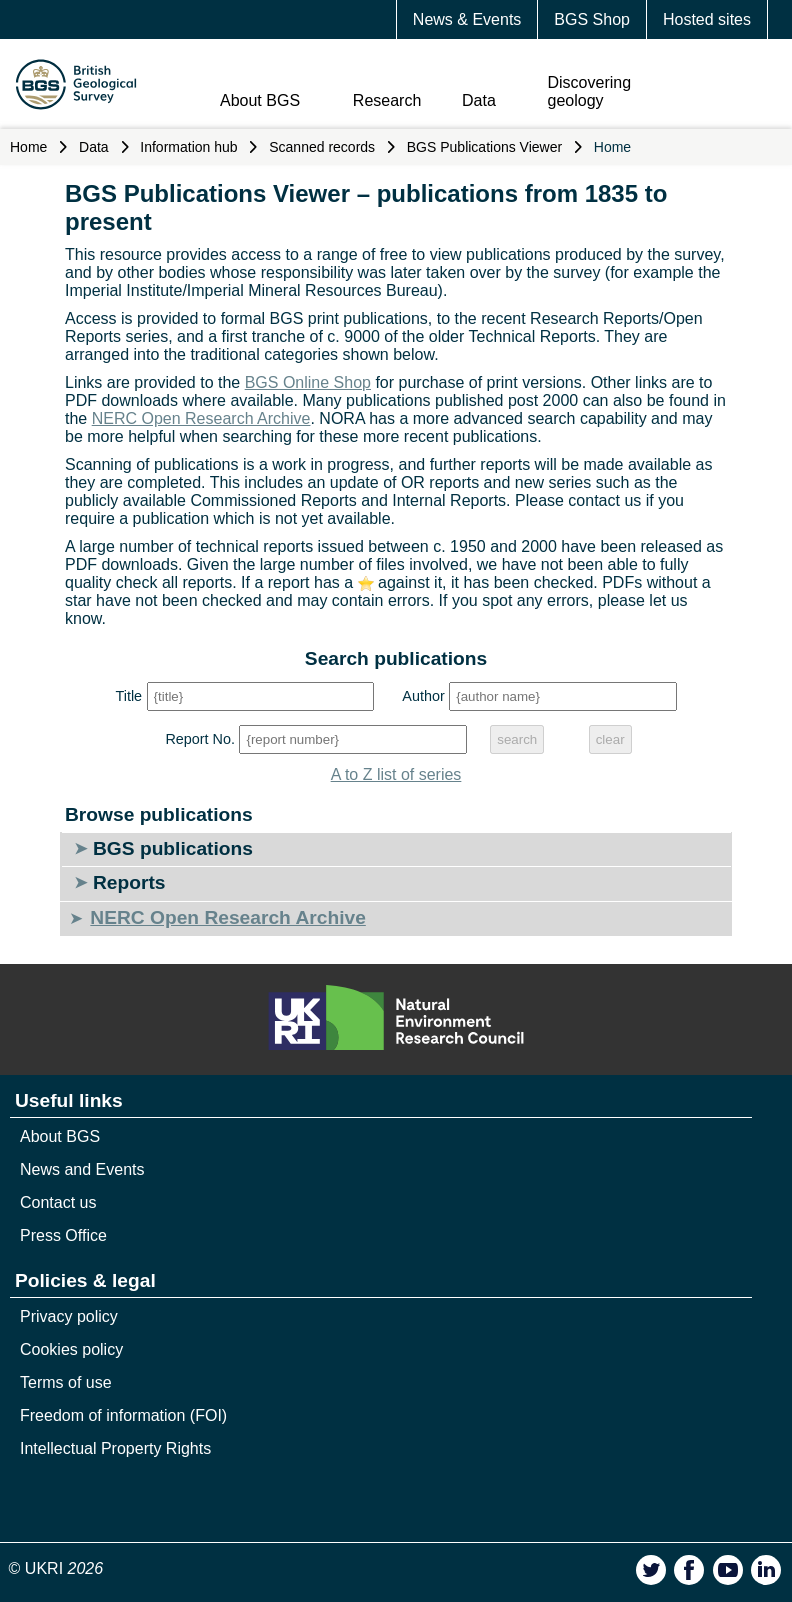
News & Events (467, 19)
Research (387, 100)
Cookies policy (71, 1349)
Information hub (188, 147)
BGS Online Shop (308, 382)
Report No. (200, 739)
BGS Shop (592, 19)
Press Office (63, 1235)
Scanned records (322, 147)
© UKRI (56, 1568)
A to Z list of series (396, 774)
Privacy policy (69, 1316)
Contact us (58, 1202)
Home (28, 147)
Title (128, 696)
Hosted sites (707, 19)
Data (479, 100)
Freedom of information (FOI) (123, 1415)
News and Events (82, 1169)
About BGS (260, 100)
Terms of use (66, 1382)
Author (423, 696)
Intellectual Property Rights (115, 1448)
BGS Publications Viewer (484, 147)
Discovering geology (590, 91)
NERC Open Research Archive (201, 418)
